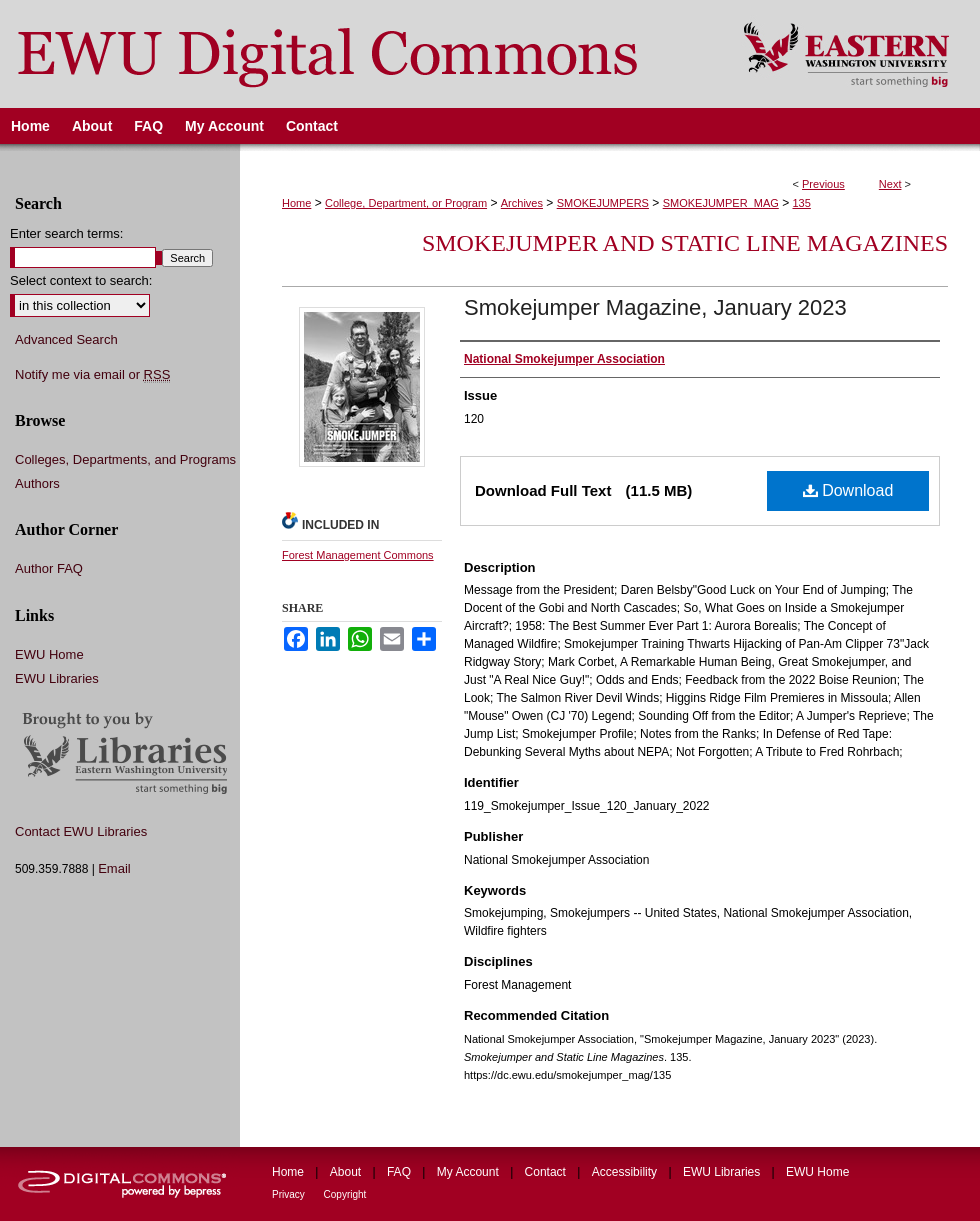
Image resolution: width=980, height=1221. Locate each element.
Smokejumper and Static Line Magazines (685, 243)
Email (114, 868)
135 (802, 203)
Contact (547, 1172)
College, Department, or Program (406, 203)
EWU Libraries (57, 678)
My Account (469, 1172)
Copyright (345, 1194)
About (347, 1172)
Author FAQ (49, 568)
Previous (823, 184)
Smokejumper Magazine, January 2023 (655, 307)
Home (296, 203)
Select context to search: (81, 280)
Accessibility (626, 1172)
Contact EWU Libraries (81, 831)
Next (890, 184)
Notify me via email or (92, 375)
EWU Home (49, 654)
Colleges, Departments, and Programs (125, 459)
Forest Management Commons (358, 555)
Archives (522, 203)
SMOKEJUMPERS (603, 203)
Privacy (290, 1194)
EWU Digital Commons (358, 54)
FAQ (400, 1172)
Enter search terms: (66, 233)
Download (848, 490)
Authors (37, 483)
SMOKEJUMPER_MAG (721, 203)
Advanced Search (66, 339)
